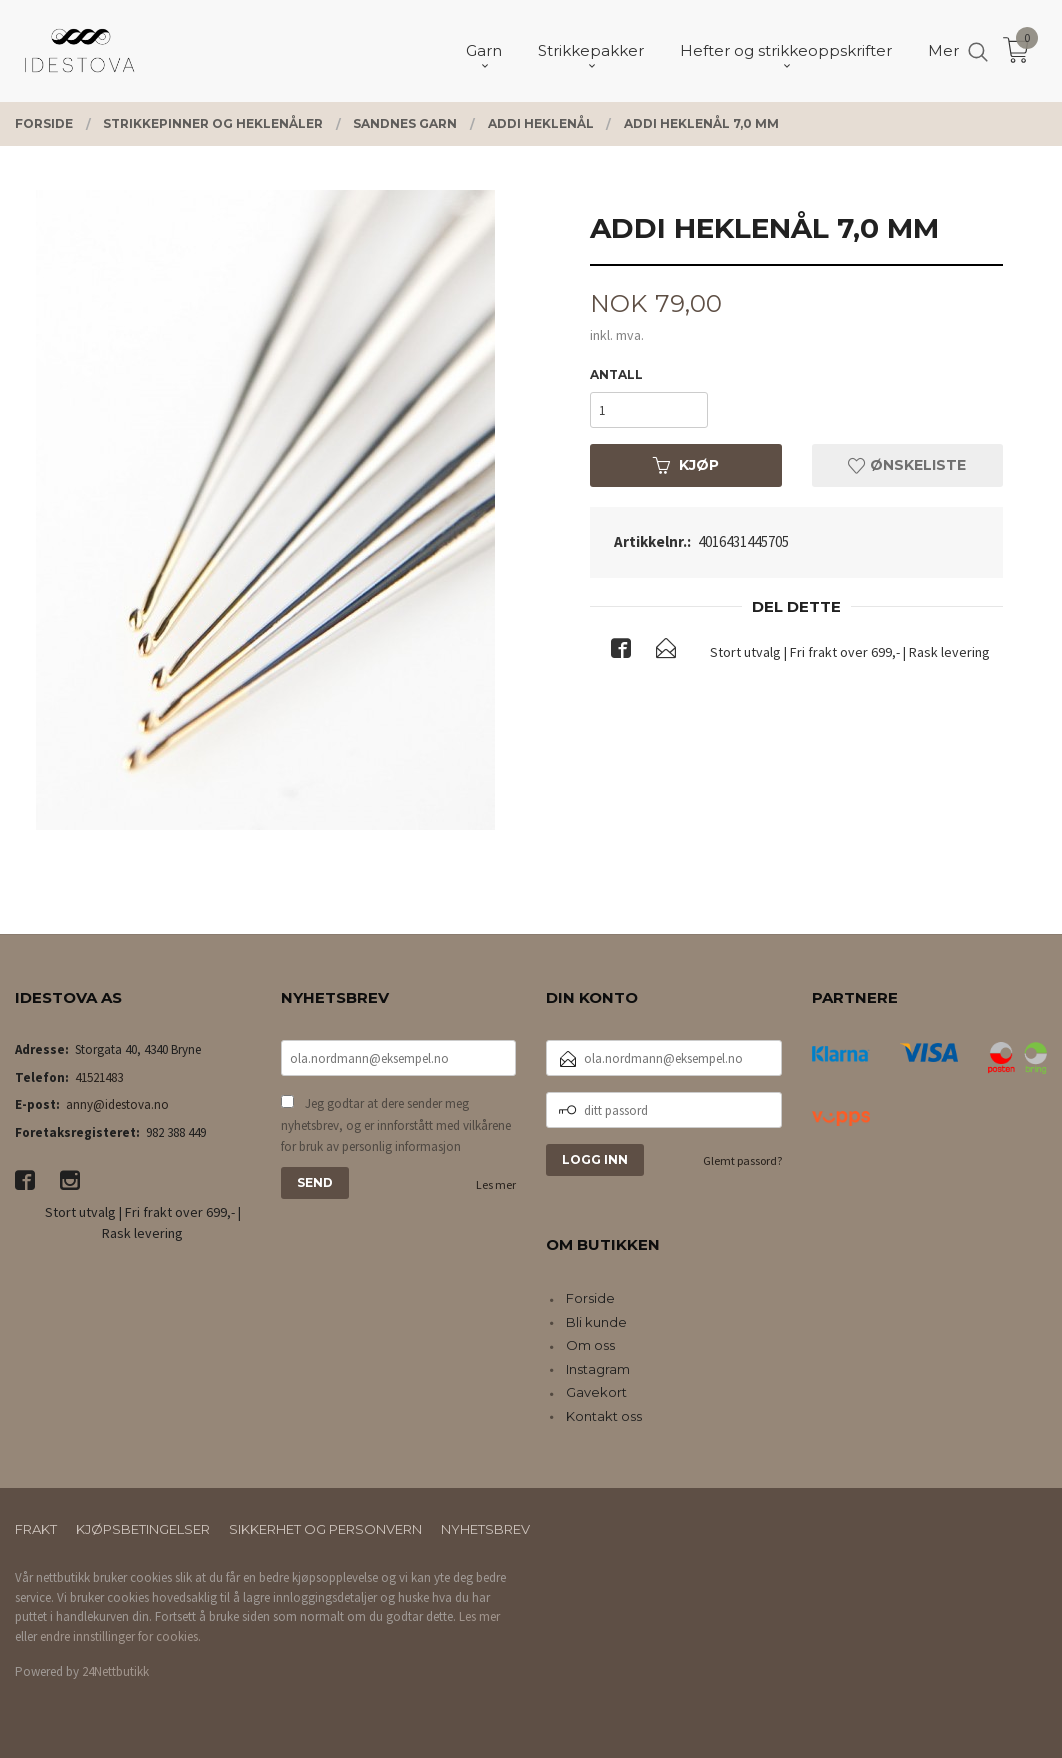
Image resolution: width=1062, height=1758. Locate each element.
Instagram (598, 1369)
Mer (943, 50)
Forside (590, 1298)
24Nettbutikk (115, 1671)
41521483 (99, 1077)
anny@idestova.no (117, 1104)
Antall (616, 374)
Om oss (590, 1345)
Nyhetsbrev (485, 1529)
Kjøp (686, 465)
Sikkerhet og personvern (325, 1529)
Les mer (496, 1184)
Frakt (36, 1529)
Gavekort (596, 1392)
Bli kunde (596, 1322)
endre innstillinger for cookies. (120, 1636)
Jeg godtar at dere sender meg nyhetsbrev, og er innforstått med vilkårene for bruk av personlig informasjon (396, 1125)
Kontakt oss (604, 1416)
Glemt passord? (742, 1160)
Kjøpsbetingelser (143, 1529)
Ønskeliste (907, 465)
